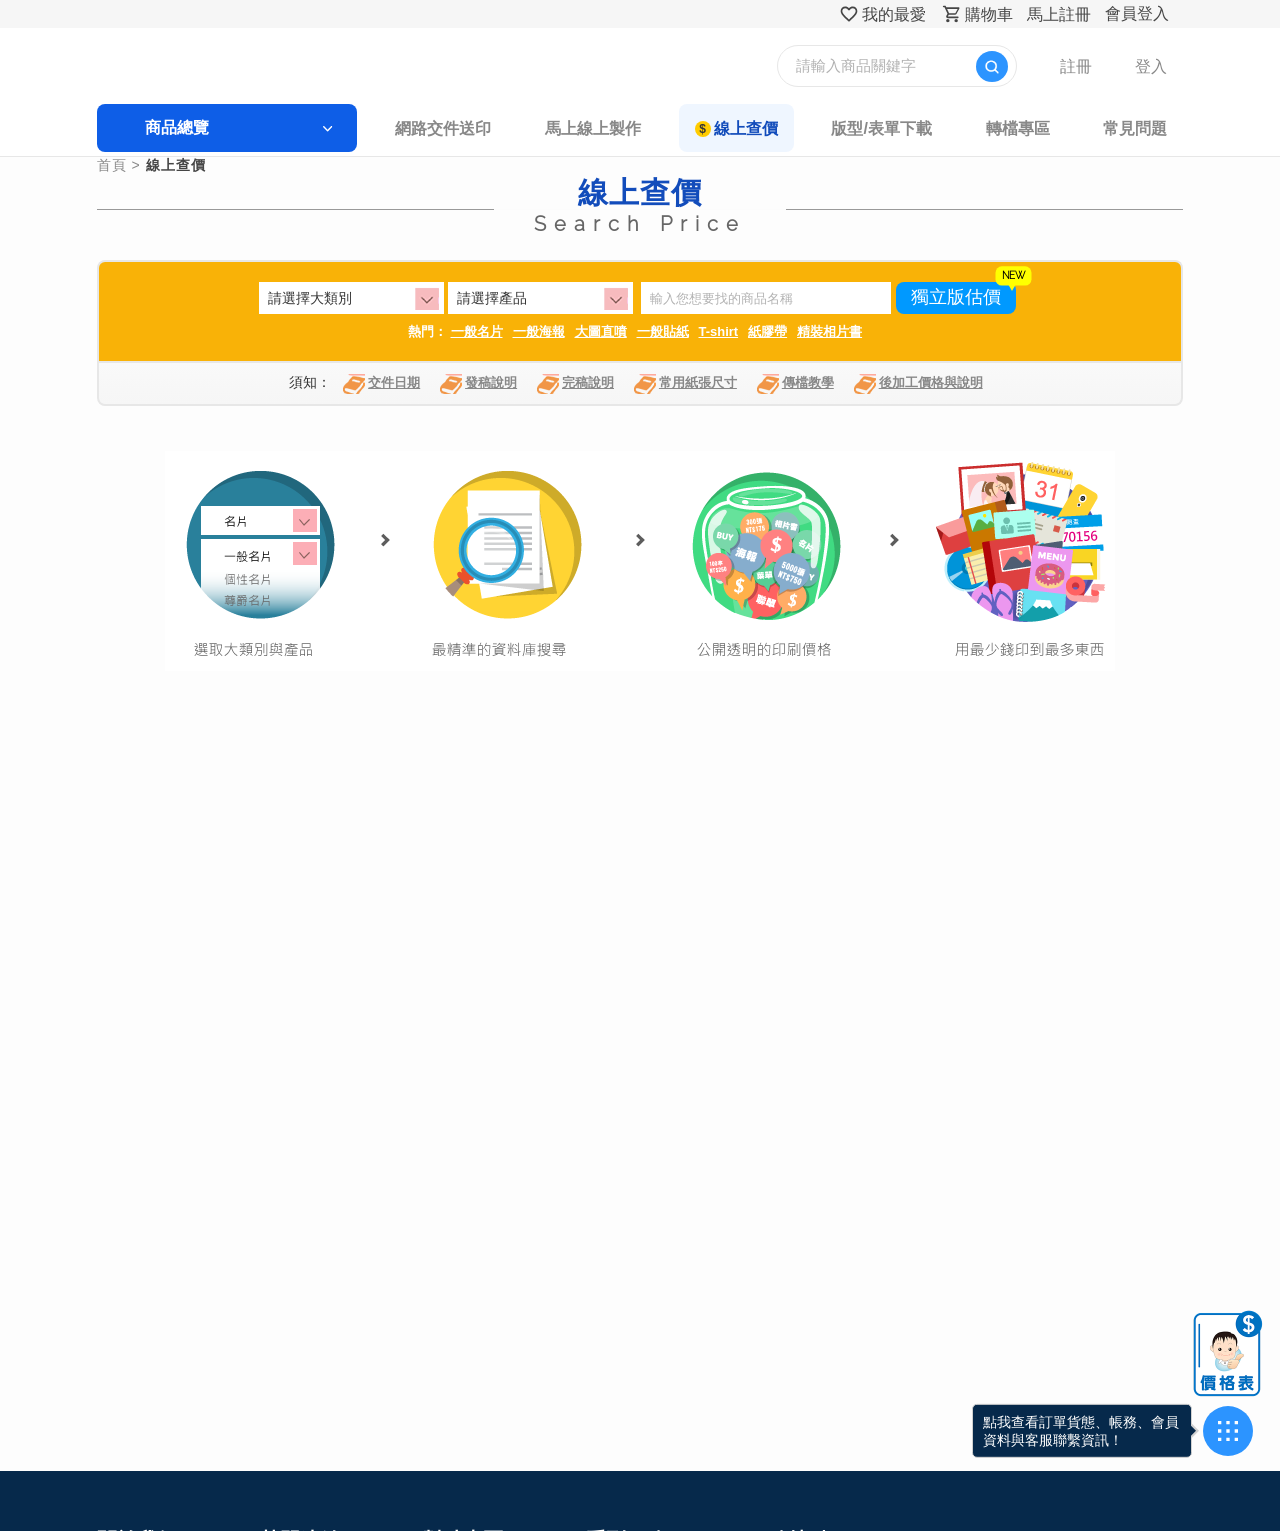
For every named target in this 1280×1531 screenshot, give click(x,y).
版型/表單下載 (860, 128)
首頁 (155, 167)
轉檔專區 (985, 128)
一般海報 (539, 333)
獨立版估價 (956, 300)
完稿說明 (575, 386)
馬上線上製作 (594, 128)
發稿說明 (478, 386)
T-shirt (719, 333)
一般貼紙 (663, 333)
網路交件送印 (455, 128)
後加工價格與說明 (918, 386)
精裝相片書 (829, 333)
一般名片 (477, 333)
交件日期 (381, 386)
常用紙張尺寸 (685, 386)
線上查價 (735, 128)
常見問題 (1092, 128)
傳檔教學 (795, 386)
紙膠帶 (767, 333)
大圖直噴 (601, 333)
